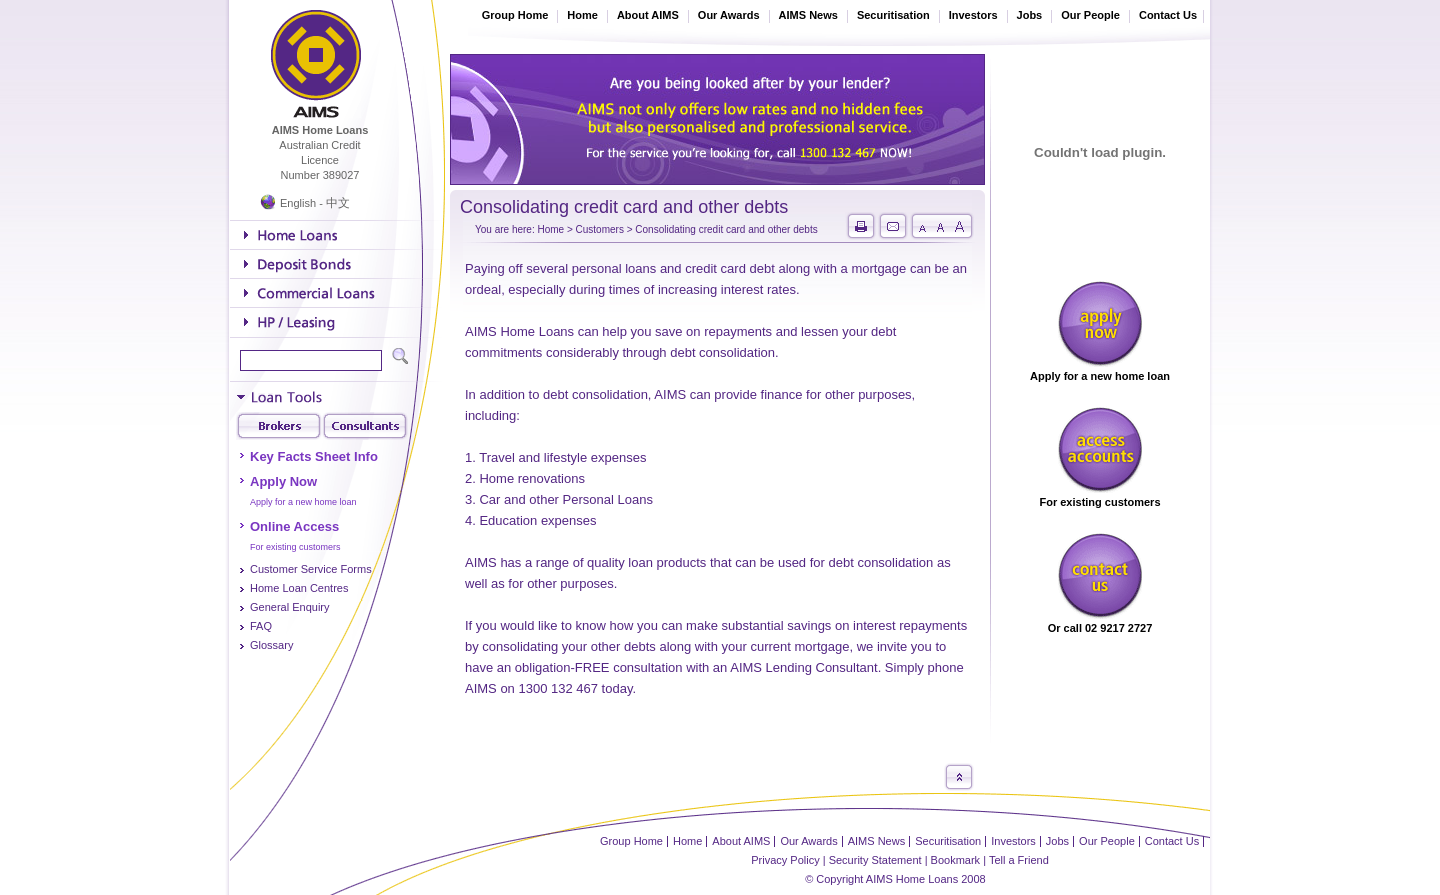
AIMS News (808, 15)
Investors (973, 15)
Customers (600, 229)
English (298, 203)
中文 (338, 203)
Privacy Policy (785, 860)
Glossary (271, 645)
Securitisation (893, 15)
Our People (1090, 15)
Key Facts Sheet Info (314, 456)
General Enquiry (290, 607)
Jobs (1030, 15)
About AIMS (648, 15)
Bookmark (956, 860)
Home (582, 15)
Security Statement (875, 860)
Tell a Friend (1019, 860)
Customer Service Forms (311, 569)
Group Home (515, 15)
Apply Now (283, 481)
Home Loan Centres (299, 588)
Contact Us (1168, 15)
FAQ (261, 626)
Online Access (294, 526)
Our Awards (729, 15)
